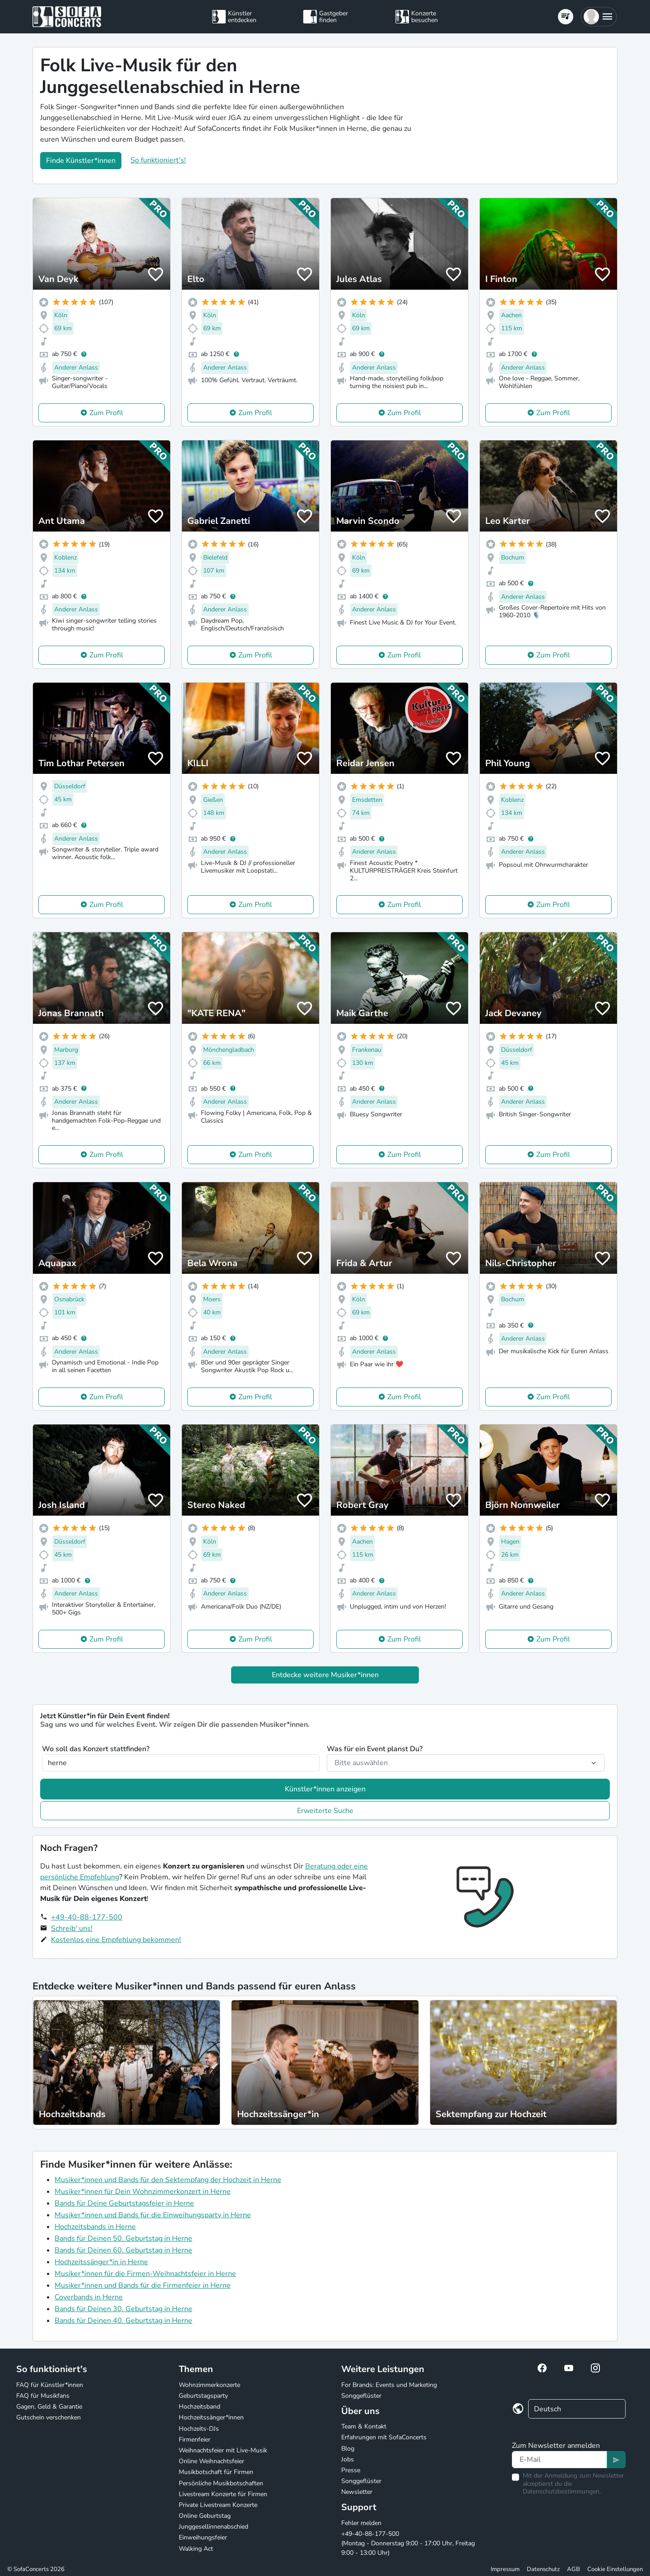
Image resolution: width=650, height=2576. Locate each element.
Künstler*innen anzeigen (325, 1789)
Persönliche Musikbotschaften (221, 2483)
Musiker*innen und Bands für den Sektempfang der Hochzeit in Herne (168, 2180)
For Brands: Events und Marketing (389, 2385)
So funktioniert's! (158, 160)
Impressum (505, 2569)
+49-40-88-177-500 (86, 1917)
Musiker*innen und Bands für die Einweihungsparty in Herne (153, 2215)
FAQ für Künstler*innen (49, 2385)
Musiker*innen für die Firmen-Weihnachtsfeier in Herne (145, 2274)
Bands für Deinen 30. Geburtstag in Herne (123, 2309)
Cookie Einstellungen (615, 2569)
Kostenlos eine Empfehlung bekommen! (116, 1940)
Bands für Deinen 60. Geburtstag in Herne (123, 2250)
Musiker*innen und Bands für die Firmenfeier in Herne (143, 2285)
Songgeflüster (361, 2395)
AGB (573, 2569)
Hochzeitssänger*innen (211, 2417)
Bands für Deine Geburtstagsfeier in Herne (124, 2203)
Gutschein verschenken (48, 2417)
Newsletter (356, 2492)
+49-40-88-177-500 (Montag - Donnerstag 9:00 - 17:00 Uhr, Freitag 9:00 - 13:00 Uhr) (408, 2543)
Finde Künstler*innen (81, 161)
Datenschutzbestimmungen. (562, 2491)
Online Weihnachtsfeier (211, 2461)
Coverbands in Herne (89, 2297)
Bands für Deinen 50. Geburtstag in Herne (123, 2238)
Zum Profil (106, 413)
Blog (347, 2448)
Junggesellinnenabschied (213, 2526)
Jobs (347, 2459)
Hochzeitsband (199, 2406)
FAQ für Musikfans (43, 2395)
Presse (350, 2470)
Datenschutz (543, 2569)
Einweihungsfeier (203, 2537)
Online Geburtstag (205, 2515)
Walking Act (196, 2548)
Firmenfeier (194, 2439)
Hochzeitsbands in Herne (95, 2227)
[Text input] (559, 2459)
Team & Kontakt (363, 2426)
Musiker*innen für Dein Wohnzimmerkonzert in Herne (143, 2192)
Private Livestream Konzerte (218, 2505)
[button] (598, 17)
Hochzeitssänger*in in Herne (101, 2262)
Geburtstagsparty (203, 2395)
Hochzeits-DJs (199, 2428)
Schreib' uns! (72, 1928)
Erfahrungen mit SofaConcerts (384, 2437)
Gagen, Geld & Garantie (49, 2406)
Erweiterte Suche (325, 1811)
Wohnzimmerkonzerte (209, 2385)
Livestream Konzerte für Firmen (223, 2494)
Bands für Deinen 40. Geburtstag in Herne (123, 2321)
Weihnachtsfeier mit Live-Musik (223, 2450)
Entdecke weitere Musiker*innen (325, 1675)
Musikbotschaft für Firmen (216, 2472)
